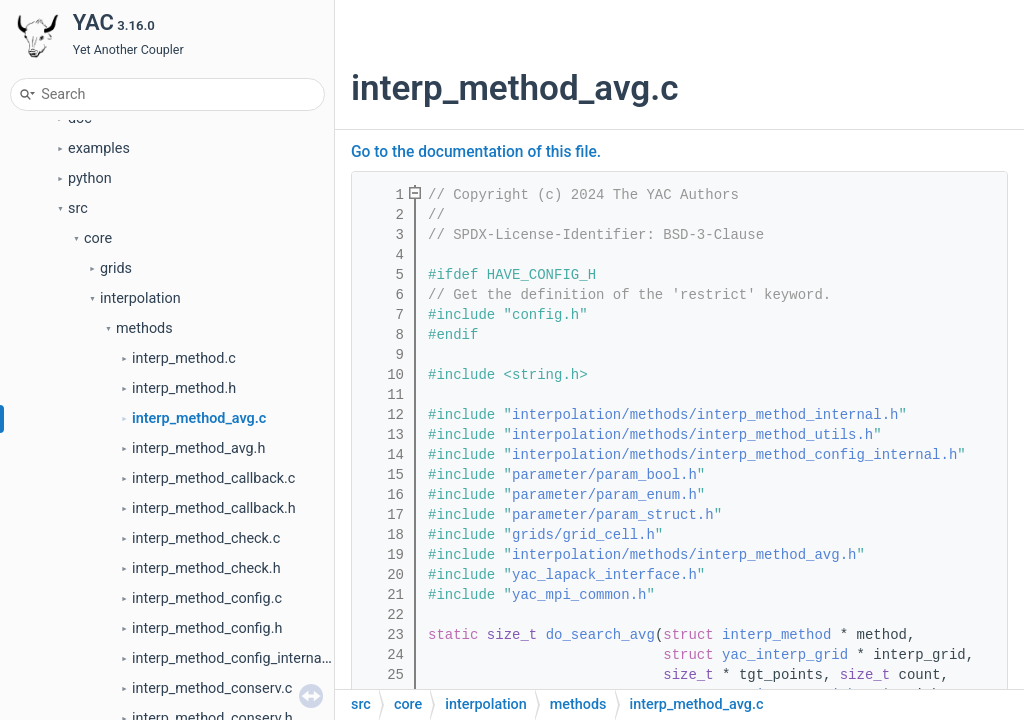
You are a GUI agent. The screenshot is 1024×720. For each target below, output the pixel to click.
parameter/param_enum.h (604, 495)
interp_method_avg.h (198, 554)
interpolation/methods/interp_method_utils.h (692, 435)
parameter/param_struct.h (613, 515)
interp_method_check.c (206, 644)
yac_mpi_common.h (579, 595)
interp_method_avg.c (199, 524)
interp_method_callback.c (213, 584)
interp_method (776, 635)
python (90, 284)
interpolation (140, 404)
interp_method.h (184, 494)
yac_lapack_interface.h (604, 575)
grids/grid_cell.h (583, 535)
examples (99, 254)
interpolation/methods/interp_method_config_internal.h (734, 455)
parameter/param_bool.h (604, 475)
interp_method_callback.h (214, 614)
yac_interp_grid (785, 655)
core (98, 344)
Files (51, 164)
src (78, 314)
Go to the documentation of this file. (476, 152)
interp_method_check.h (206, 674)
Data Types (71, 134)
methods (144, 434)
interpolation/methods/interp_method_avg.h (684, 555)
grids (116, 374)
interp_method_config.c (207, 704)
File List (77, 194)
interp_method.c (184, 464)
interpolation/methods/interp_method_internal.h (705, 415)
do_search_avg (600, 635)
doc (80, 224)
